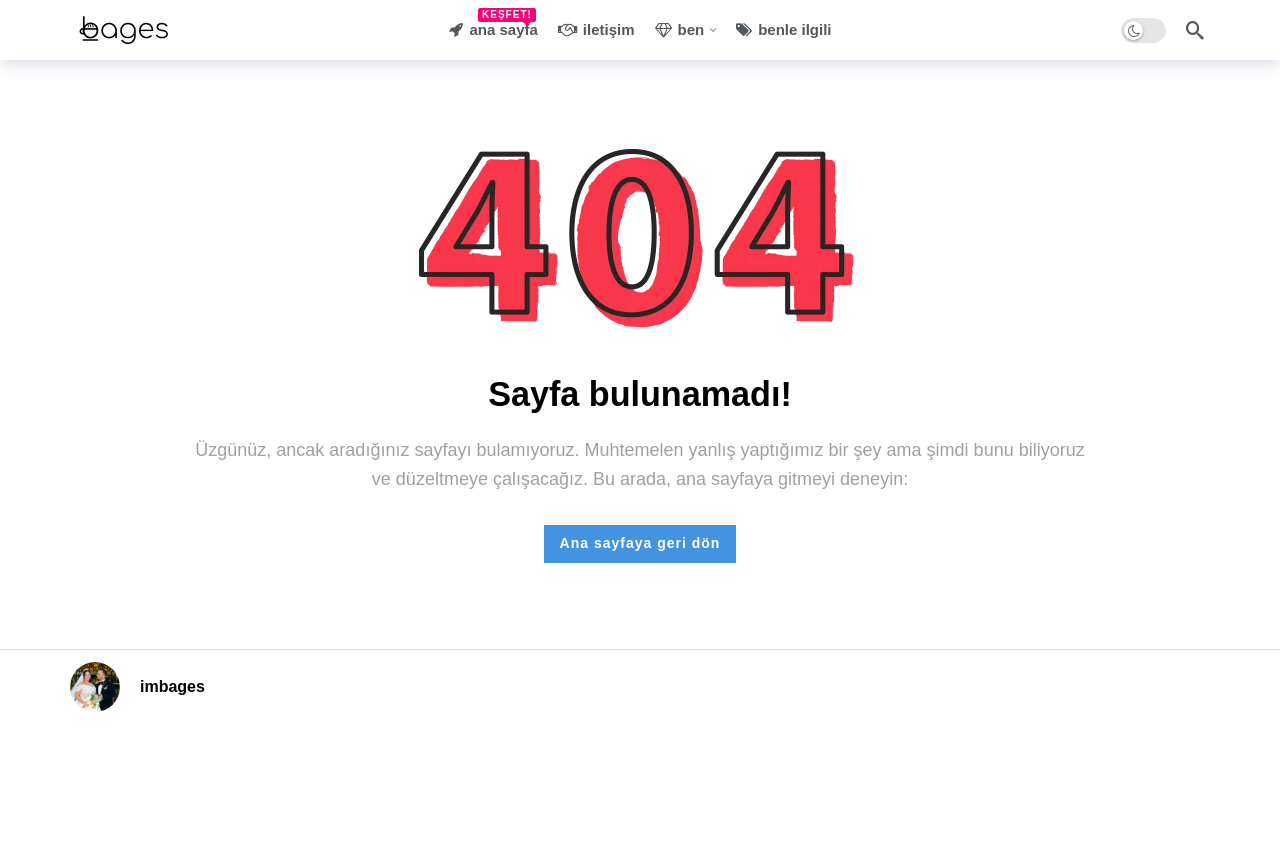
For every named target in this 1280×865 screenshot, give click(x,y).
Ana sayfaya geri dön (640, 543)
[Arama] (1195, 30)
